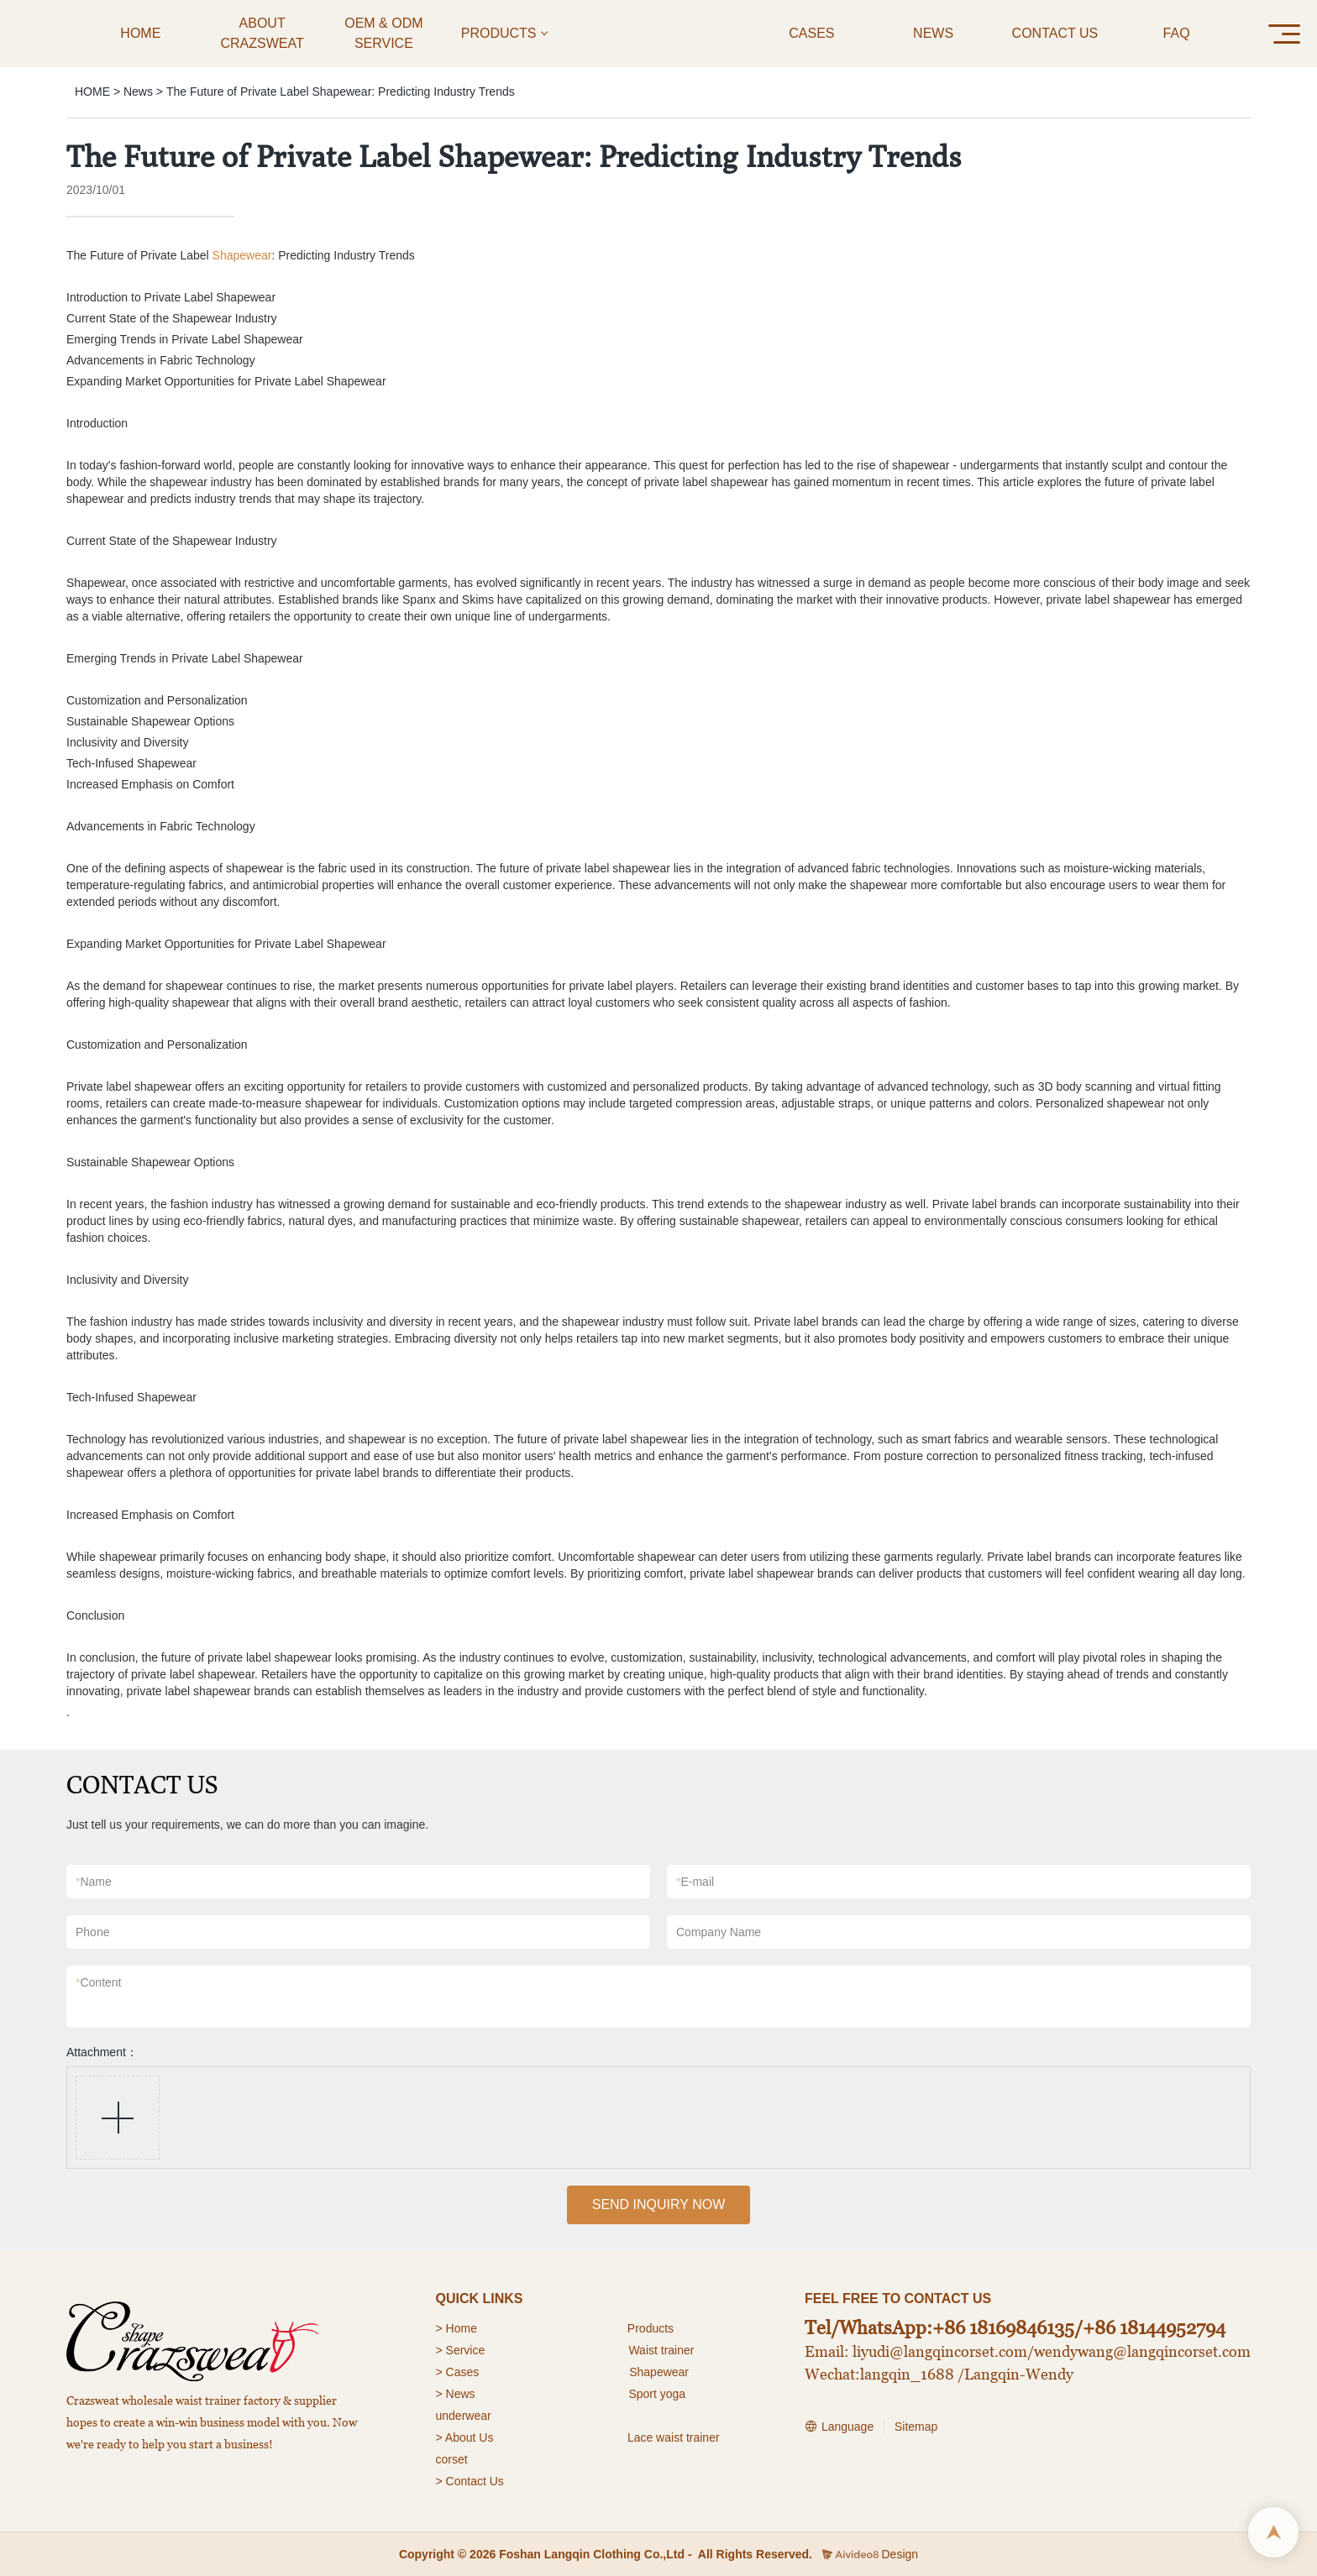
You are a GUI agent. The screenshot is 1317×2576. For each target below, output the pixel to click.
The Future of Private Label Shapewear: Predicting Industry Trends (340, 91)
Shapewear (242, 255)
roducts (654, 2328)
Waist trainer (661, 2350)
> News (455, 2394)
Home (463, 2328)
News (138, 91)
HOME (92, 91)
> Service (460, 2350)
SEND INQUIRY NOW (659, 2204)
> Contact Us (470, 2481)
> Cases (458, 2372)
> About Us (465, 2437)
